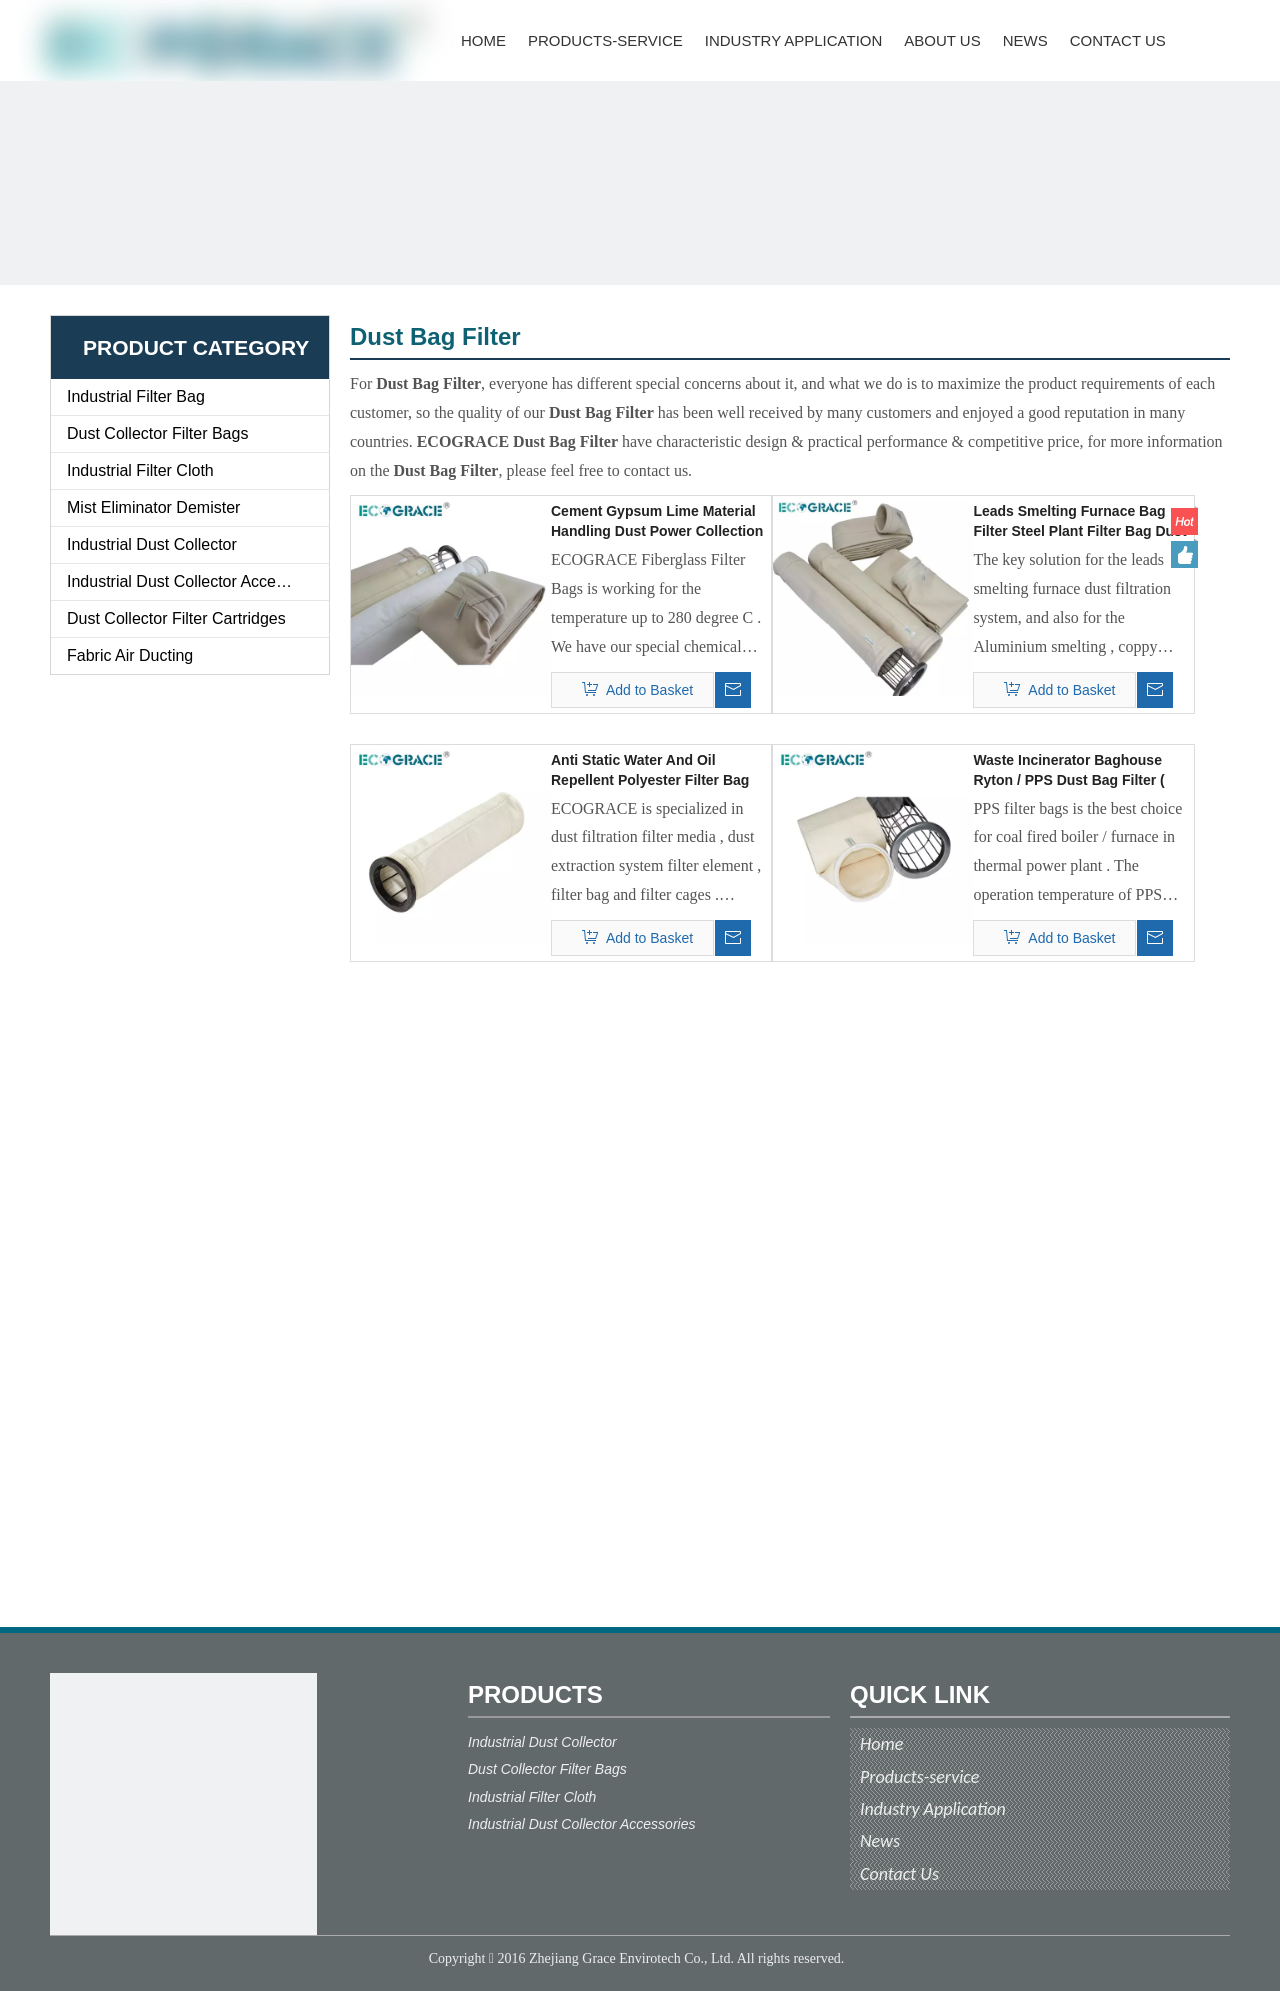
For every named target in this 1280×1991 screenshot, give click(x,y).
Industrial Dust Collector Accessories (197, 581)
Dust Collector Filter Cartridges (176, 618)
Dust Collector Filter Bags (157, 433)
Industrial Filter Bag (136, 396)
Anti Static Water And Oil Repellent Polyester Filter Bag (650, 770)
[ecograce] (183, 1806)
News (880, 1841)
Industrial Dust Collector (152, 544)
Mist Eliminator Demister (153, 507)
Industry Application (933, 1809)
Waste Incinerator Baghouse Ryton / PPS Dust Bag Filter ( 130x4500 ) (1068, 771)
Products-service (919, 1777)
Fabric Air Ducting (130, 655)
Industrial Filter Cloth (140, 470)
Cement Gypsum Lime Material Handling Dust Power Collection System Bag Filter (657, 522)
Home (881, 1744)
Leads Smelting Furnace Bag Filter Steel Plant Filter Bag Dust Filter (1079, 522)
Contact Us (899, 1874)
